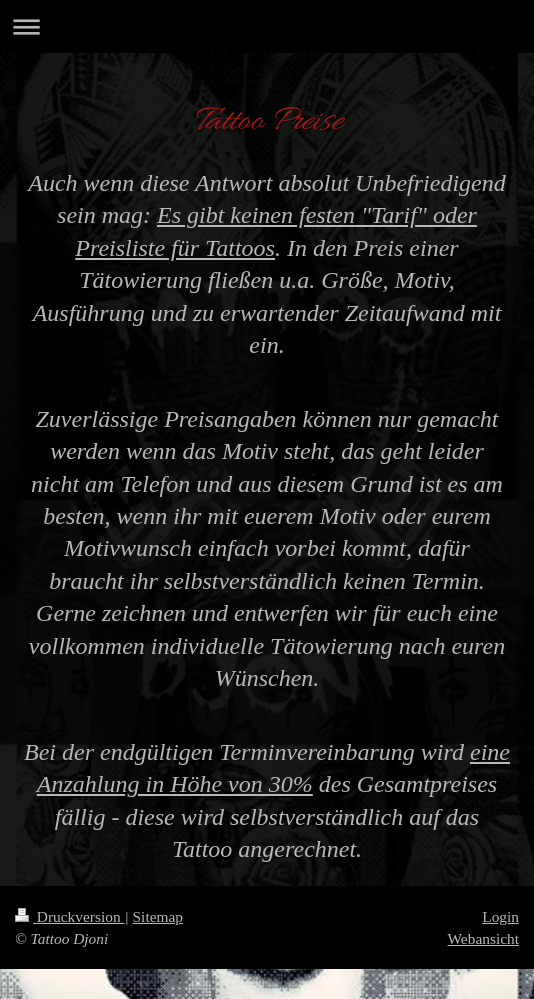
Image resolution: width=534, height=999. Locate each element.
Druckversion (69, 916)
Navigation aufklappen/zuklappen (267, 26)
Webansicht (483, 938)
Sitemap (158, 916)
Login (500, 916)
